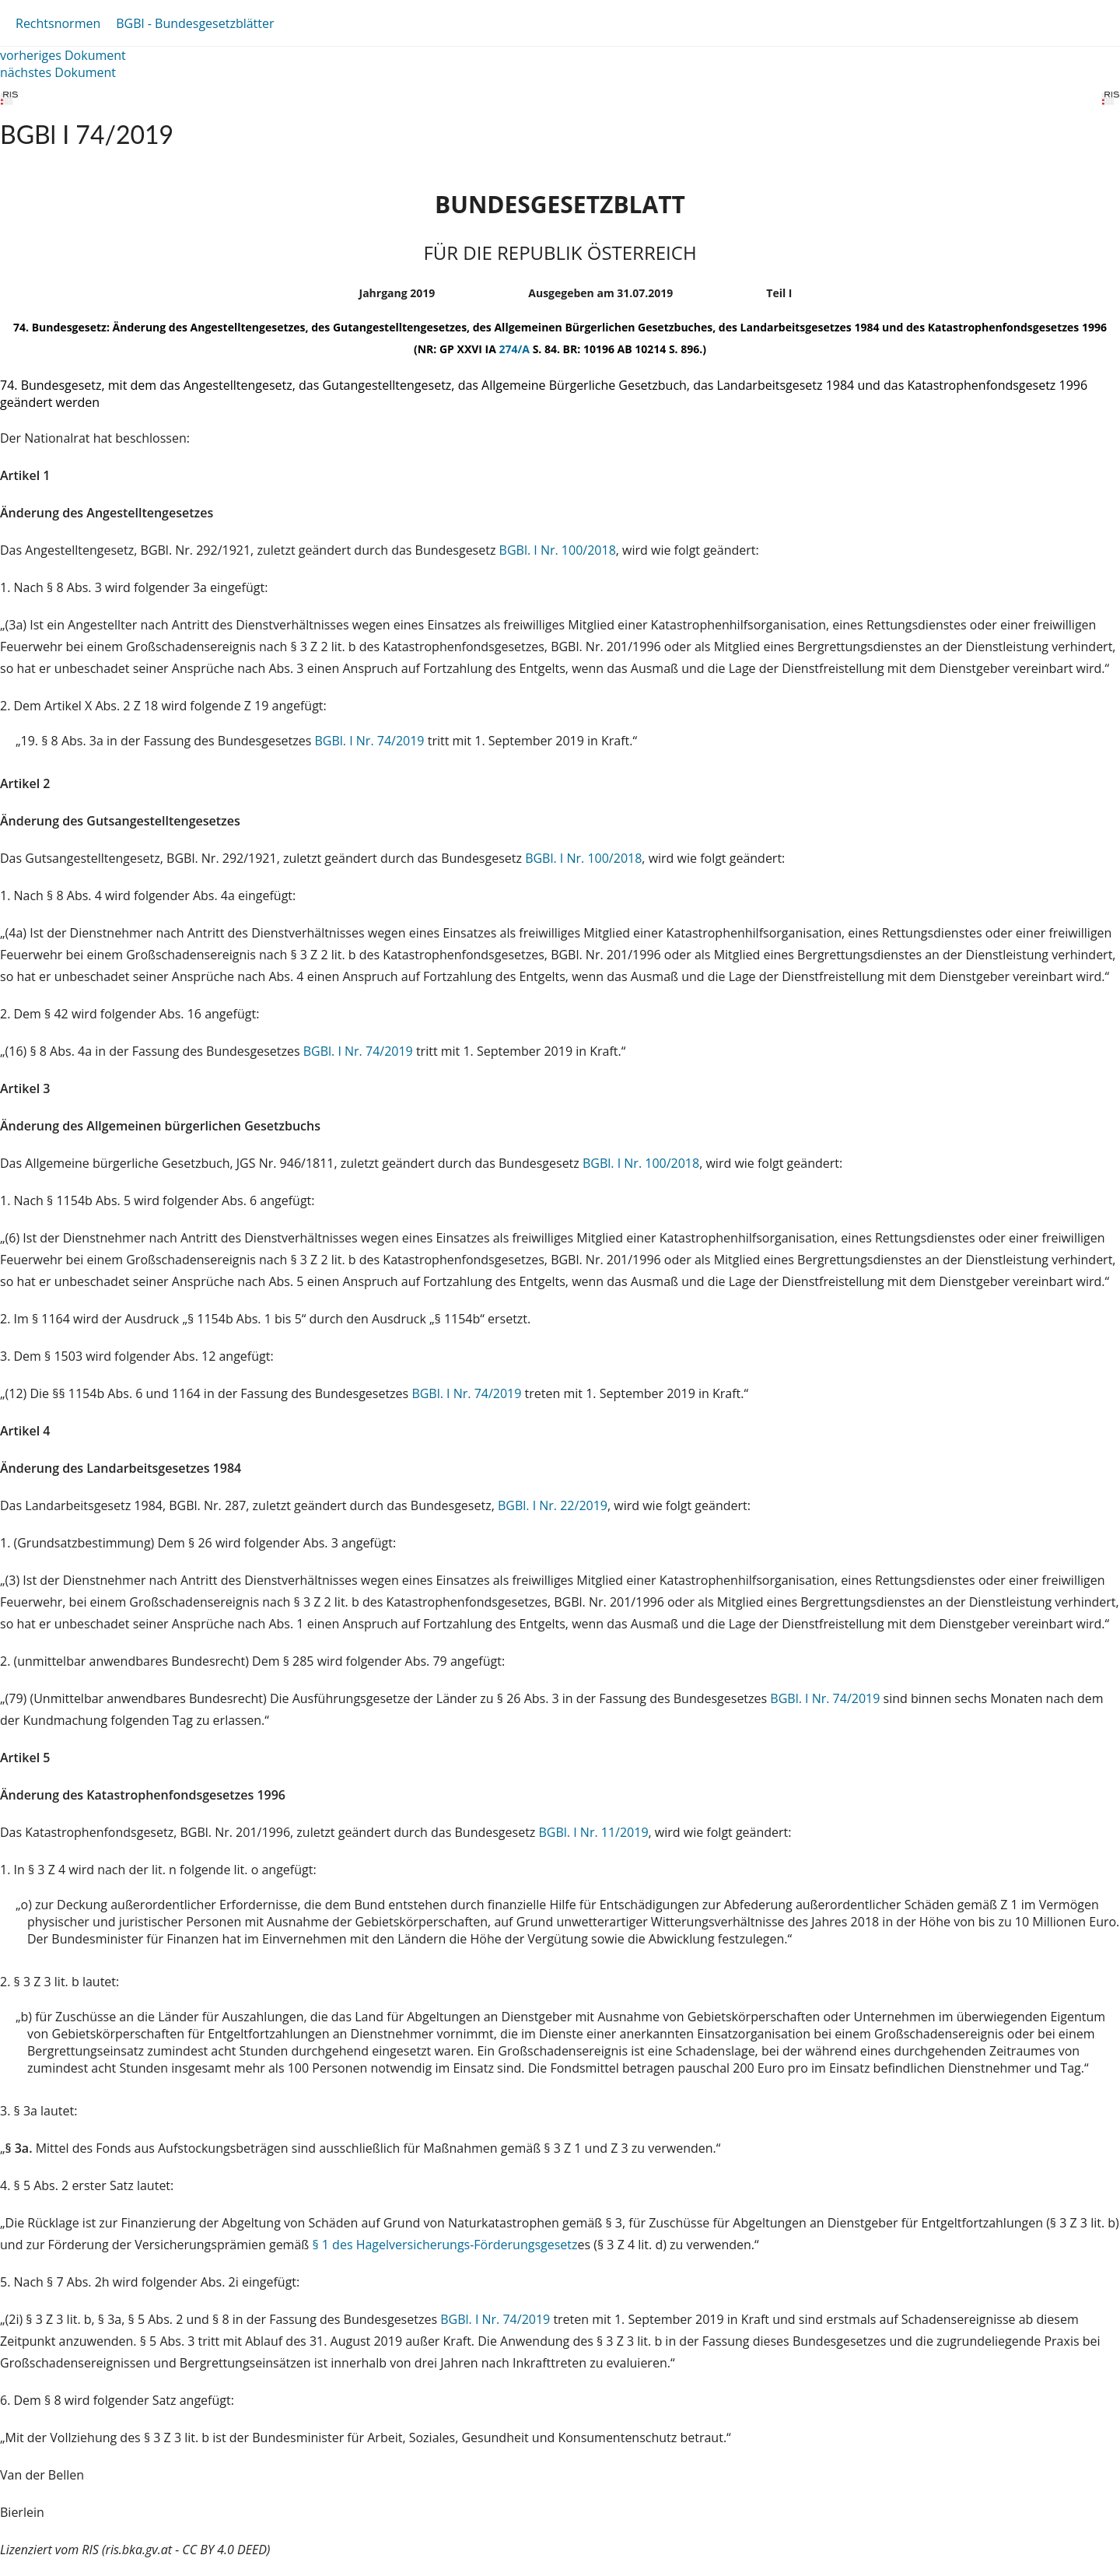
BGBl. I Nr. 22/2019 (552, 1505)
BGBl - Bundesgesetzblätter (195, 23)
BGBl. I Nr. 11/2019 (594, 1832)
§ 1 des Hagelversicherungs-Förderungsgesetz (444, 2244)
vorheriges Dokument (63, 55)
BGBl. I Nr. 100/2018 (557, 550)
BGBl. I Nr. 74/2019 (370, 740)
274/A (516, 349)
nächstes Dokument (58, 72)
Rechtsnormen (58, 23)
